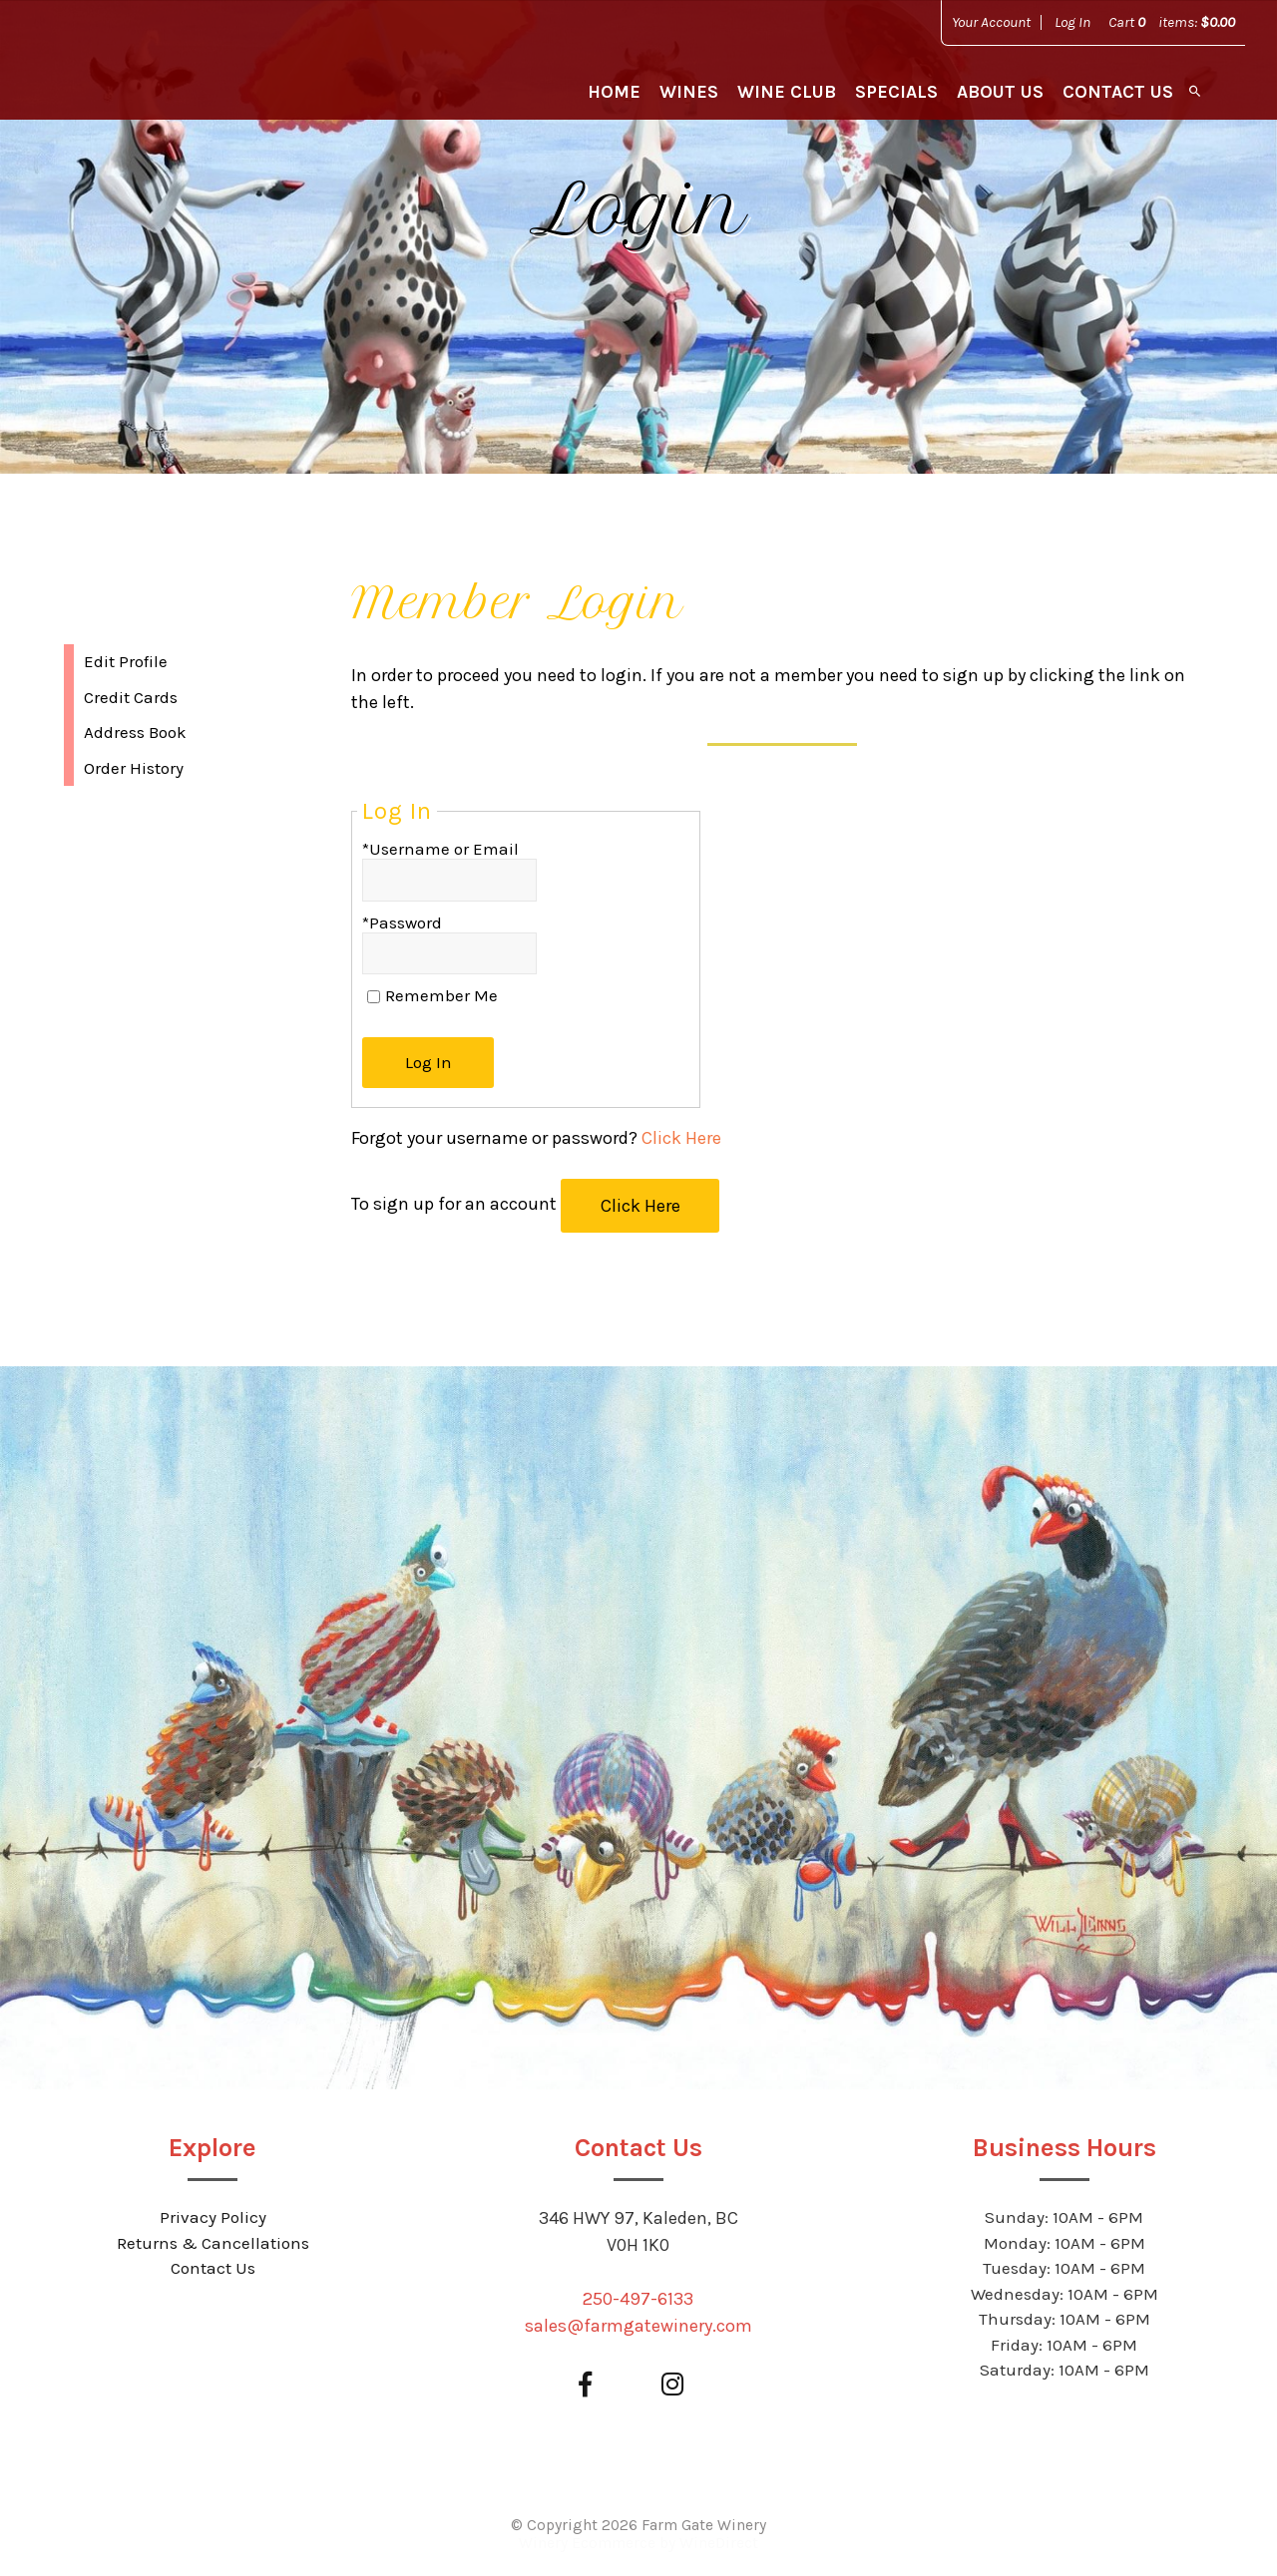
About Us (1000, 92)
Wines (688, 92)
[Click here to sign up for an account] (640, 1206)
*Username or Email (440, 849)
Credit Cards (131, 697)
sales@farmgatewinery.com (638, 2326)
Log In (1072, 22)
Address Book (135, 732)
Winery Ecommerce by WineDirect (638, 2543)
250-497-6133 (638, 2299)
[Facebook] (585, 2385)
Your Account (991, 22)
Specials (896, 92)
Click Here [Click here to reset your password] (681, 1138)
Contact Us (1118, 92)
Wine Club (786, 92)
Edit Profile (126, 661)
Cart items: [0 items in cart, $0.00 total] (1171, 22)
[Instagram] (672, 2385)
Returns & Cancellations (213, 2243)
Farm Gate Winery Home (141, 70)
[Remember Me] (373, 996)
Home (614, 92)
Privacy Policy (213, 2217)
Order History (134, 768)
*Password (402, 922)
